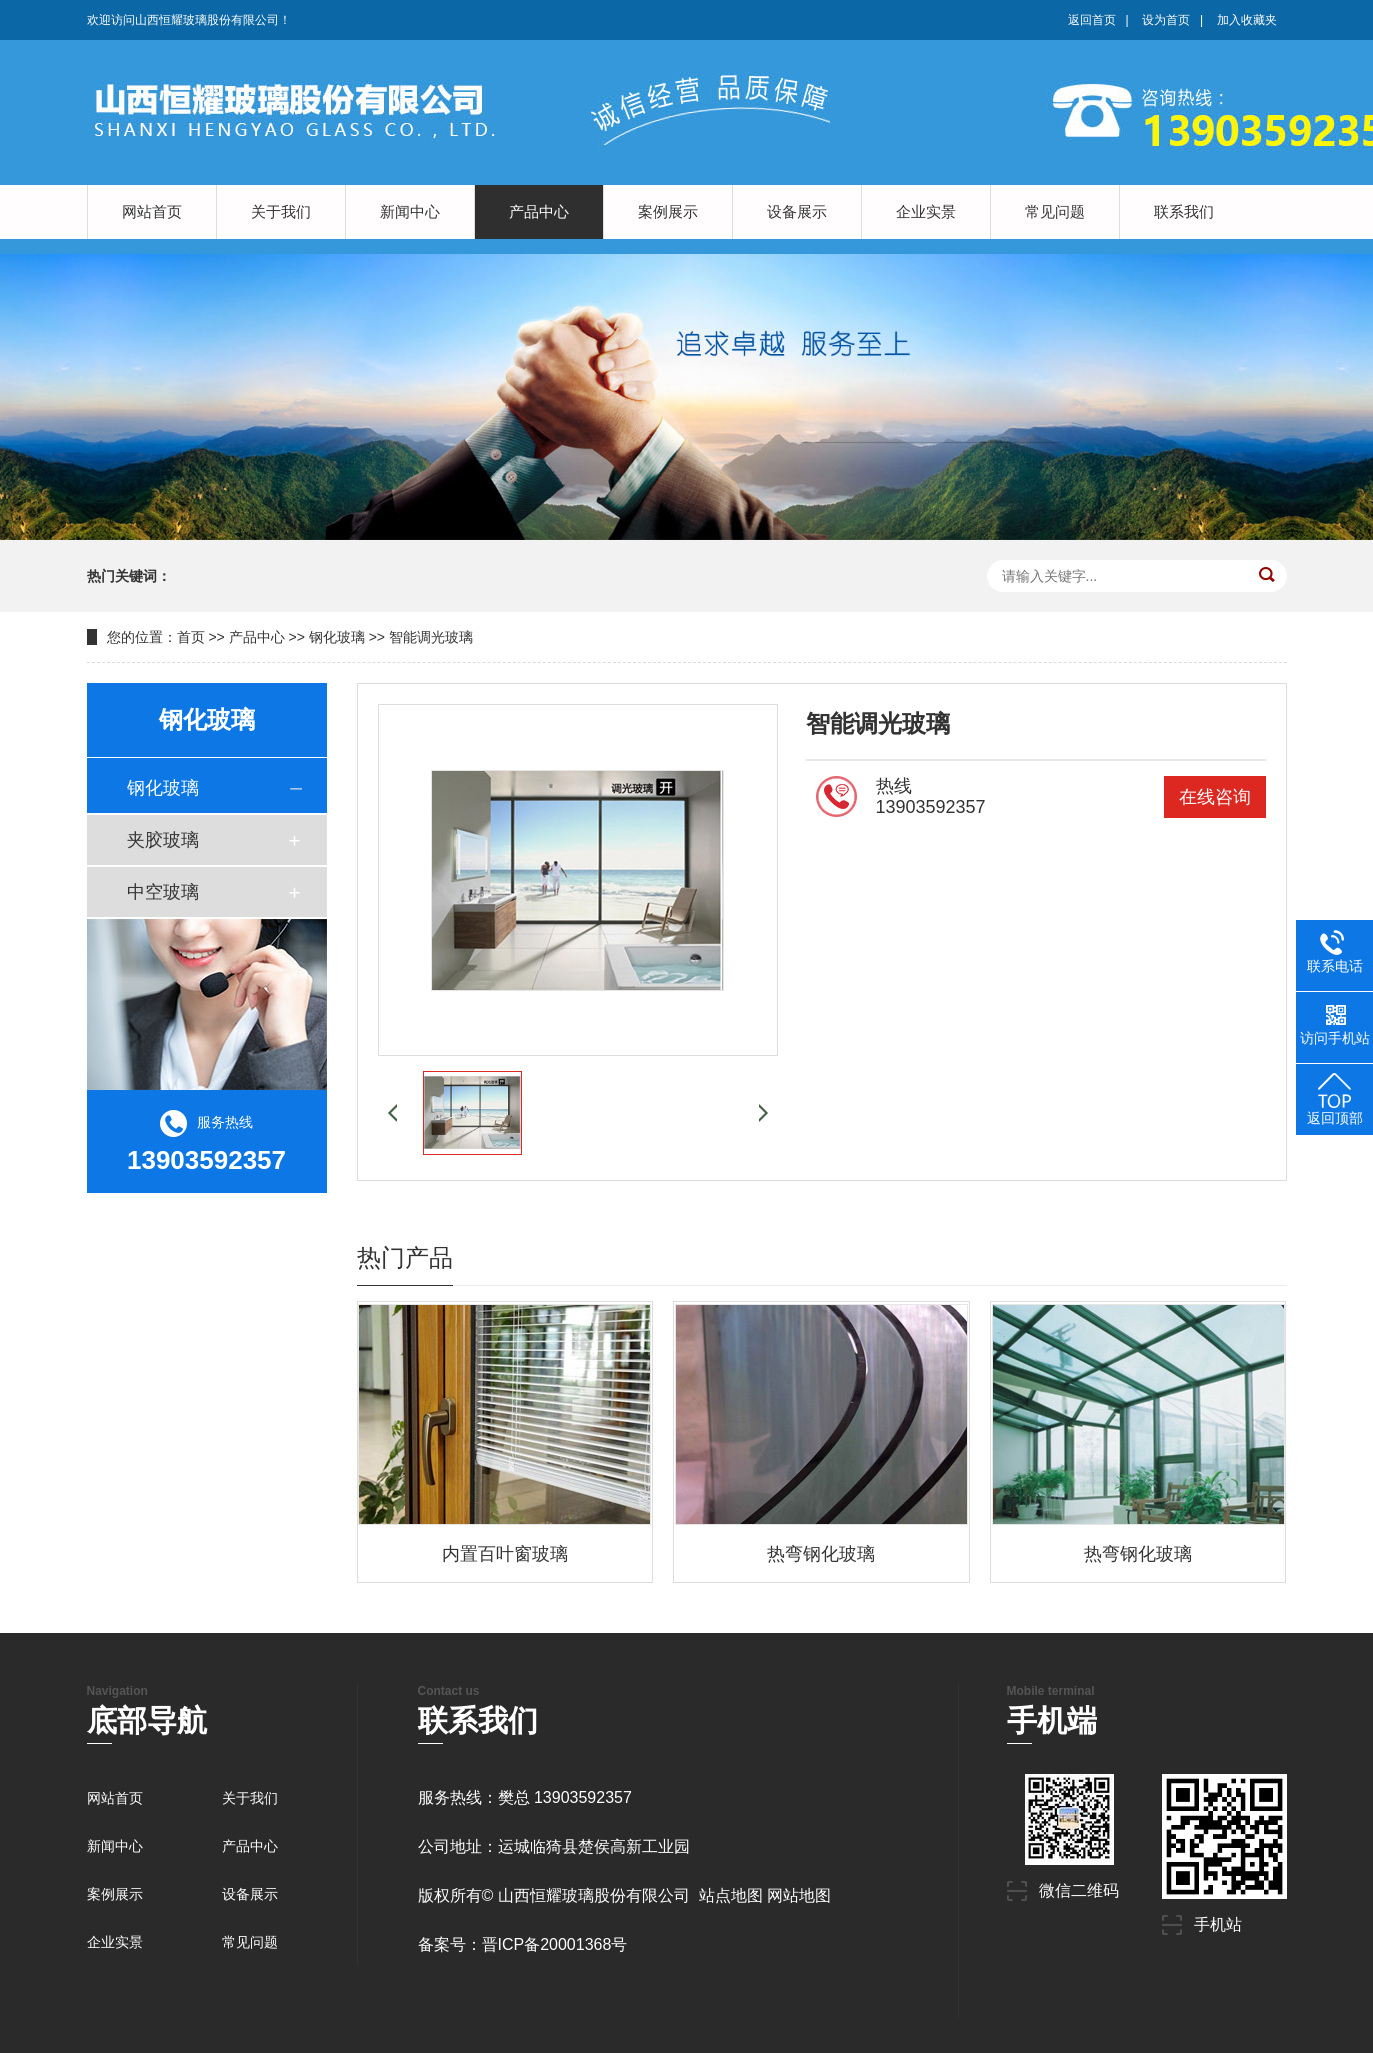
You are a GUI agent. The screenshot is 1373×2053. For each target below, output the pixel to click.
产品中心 (539, 211)
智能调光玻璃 (431, 637)
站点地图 (731, 1895)
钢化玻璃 (337, 637)
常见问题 (1055, 211)
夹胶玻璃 (163, 840)
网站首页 (152, 211)
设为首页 (1166, 20)
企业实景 (926, 211)
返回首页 (1092, 20)
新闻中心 (410, 211)
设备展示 (797, 211)
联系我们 (1184, 211)
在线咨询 (1215, 797)
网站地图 (799, 1895)
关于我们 (281, 211)
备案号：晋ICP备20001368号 (523, 1944)
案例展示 (668, 211)
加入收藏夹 (1247, 20)
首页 (191, 637)
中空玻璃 (163, 892)
